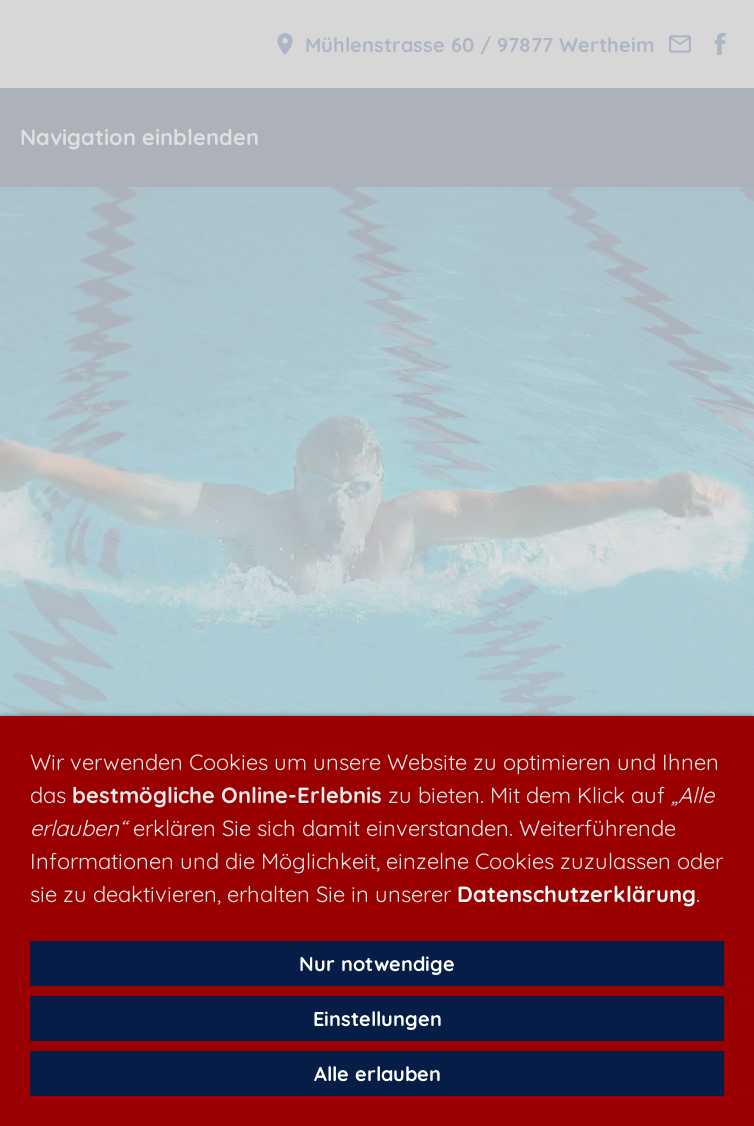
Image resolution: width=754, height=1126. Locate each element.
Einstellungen (377, 1018)
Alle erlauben (377, 1073)
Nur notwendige (377, 963)
